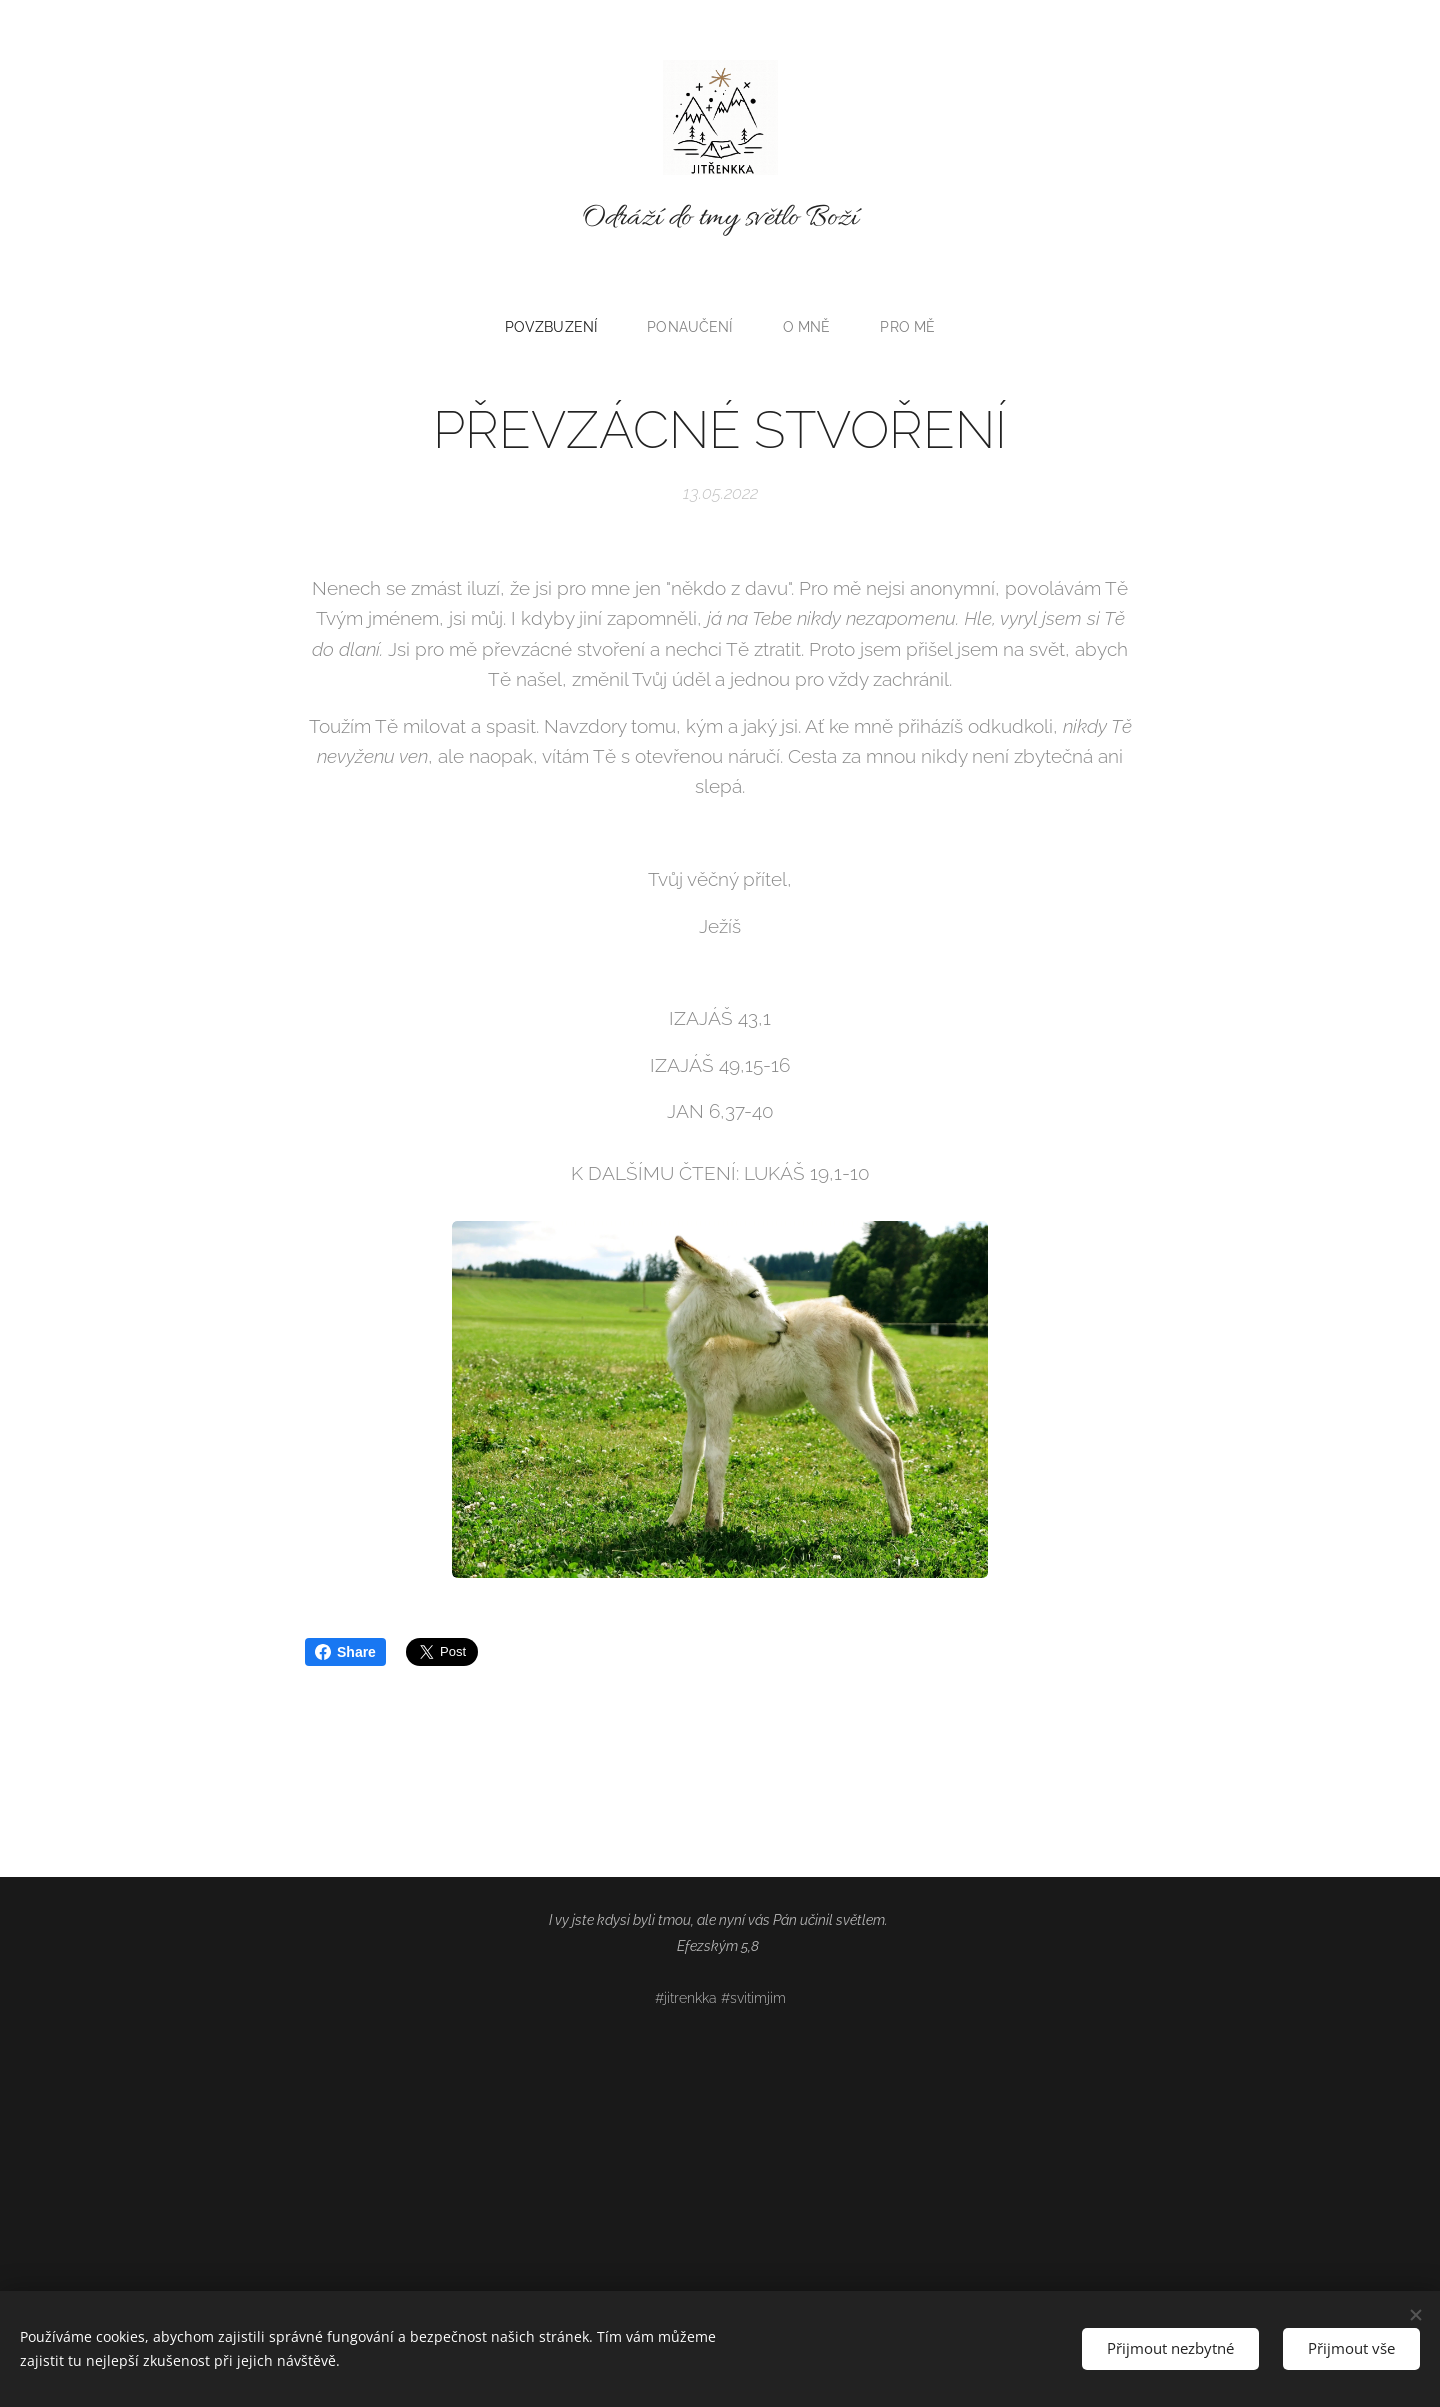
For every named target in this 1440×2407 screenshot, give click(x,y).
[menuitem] (557, 327)
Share (345, 1652)
